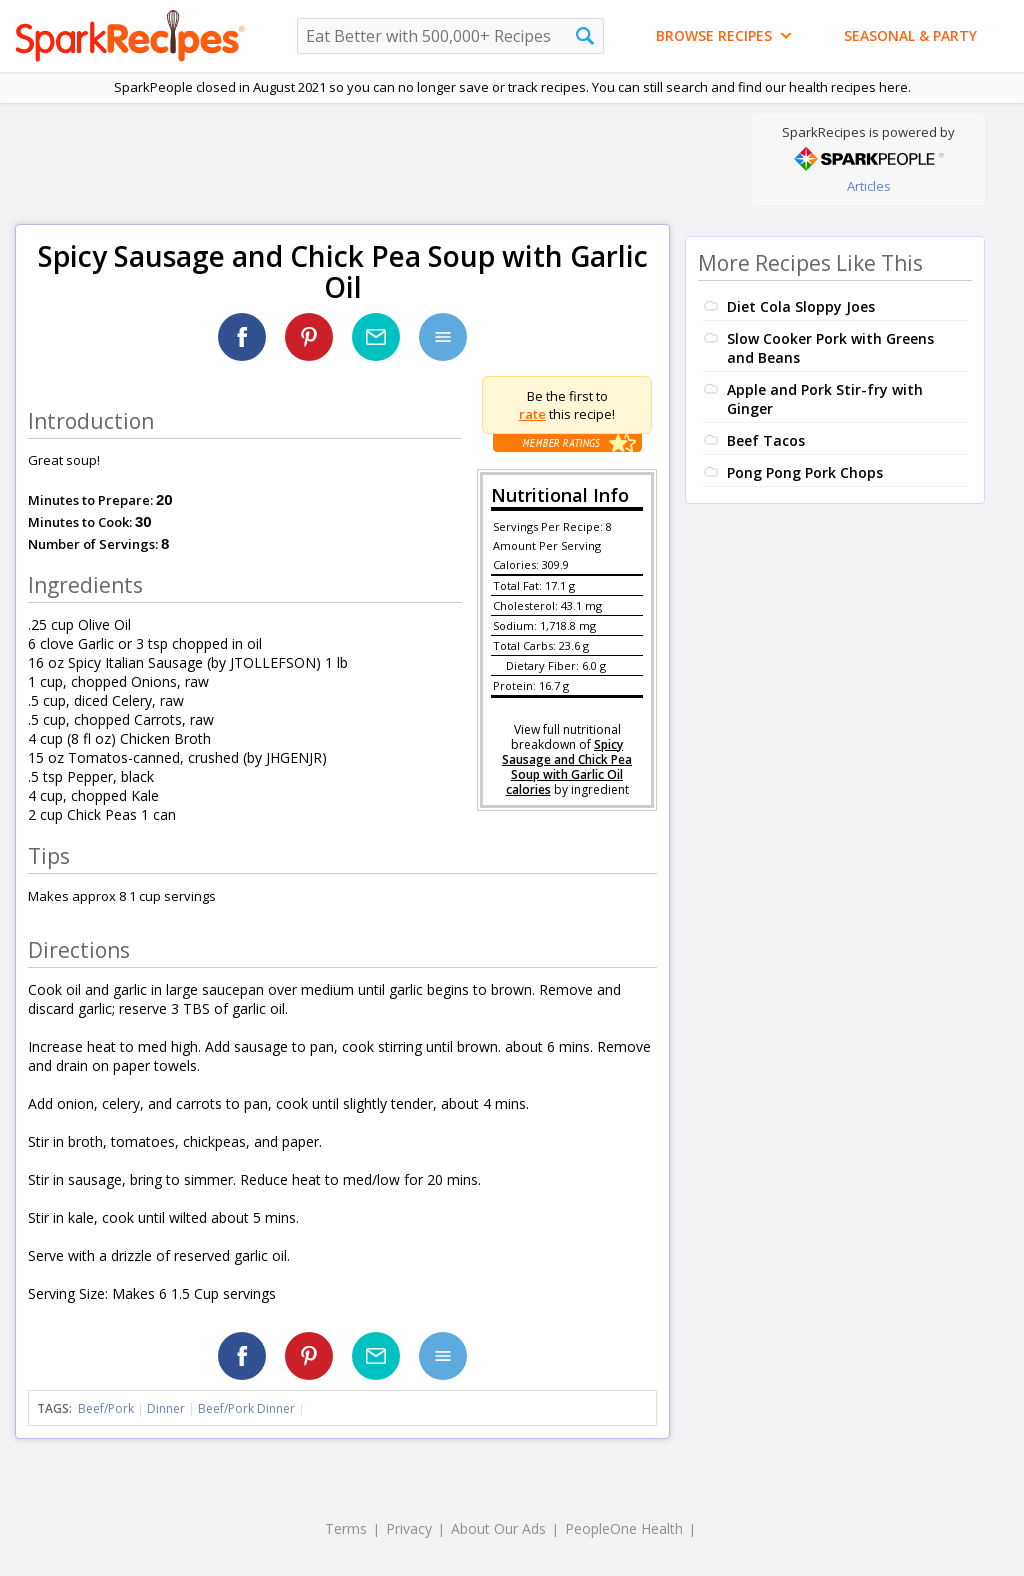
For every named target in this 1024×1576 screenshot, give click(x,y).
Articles (869, 186)
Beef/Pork (106, 1408)
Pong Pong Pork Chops (805, 472)
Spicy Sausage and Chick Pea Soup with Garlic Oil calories (567, 767)
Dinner (166, 1408)
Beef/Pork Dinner (246, 1408)
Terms (346, 1528)
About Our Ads (498, 1528)
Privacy (409, 1528)
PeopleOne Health (624, 1528)
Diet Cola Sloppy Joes (801, 306)
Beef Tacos (766, 440)
